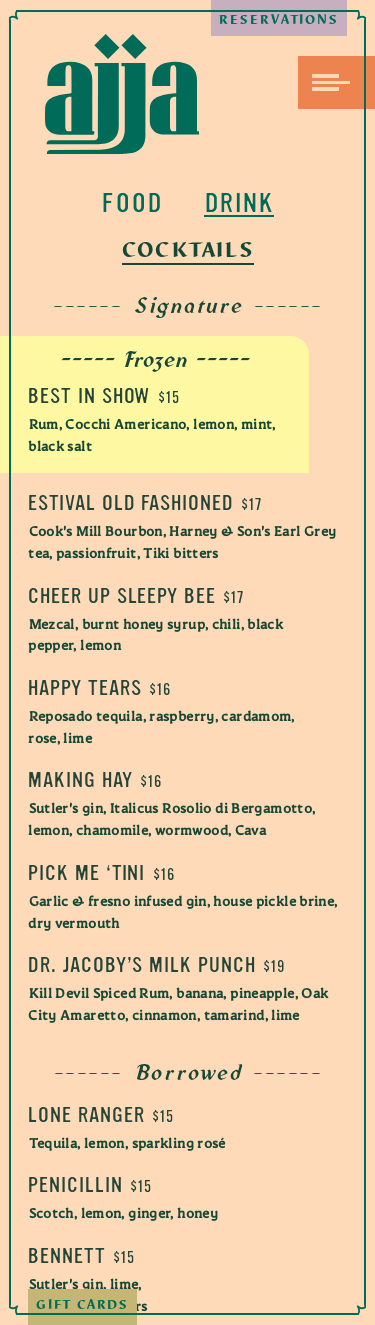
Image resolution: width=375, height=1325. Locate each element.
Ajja (122, 94)
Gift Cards (86, 1300)
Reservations (276, 26)
